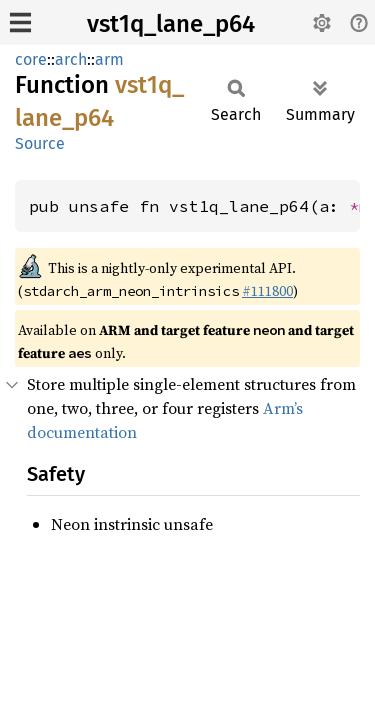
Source (40, 143)
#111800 (267, 291)
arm (109, 59)
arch (71, 59)
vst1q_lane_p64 (171, 24)
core (31, 59)
